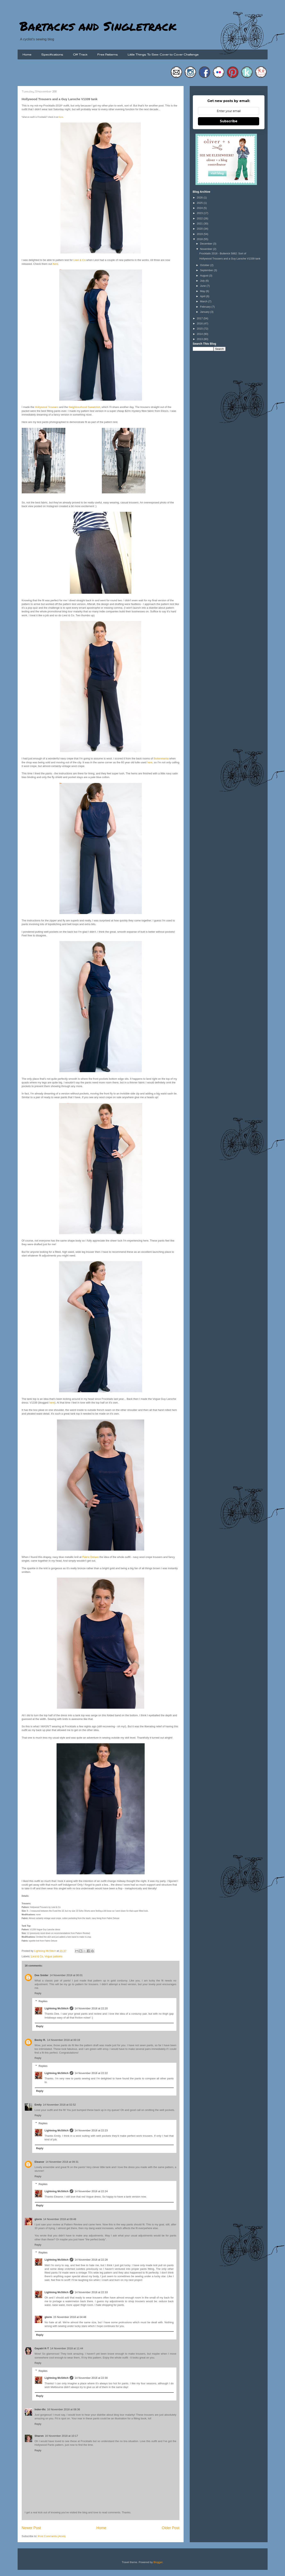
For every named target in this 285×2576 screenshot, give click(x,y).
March (204, 301)
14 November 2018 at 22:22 (91, 2073)
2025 (200, 202)
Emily (38, 2104)
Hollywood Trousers (46, 407)
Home (27, 54)
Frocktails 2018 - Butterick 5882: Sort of (222, 253)
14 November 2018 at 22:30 (91, 2377)
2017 (200, 318)
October (205, 265)
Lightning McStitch (57, 2008)
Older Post (170, 2528)
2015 (200, 328)
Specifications (52, 54)
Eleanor (39, 2161)
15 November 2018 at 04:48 (69, 2317)
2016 (200, 323)
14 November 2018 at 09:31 (61, 2161)
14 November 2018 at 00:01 (66, 1975)
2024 (200, 208)
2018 (200, 239)
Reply (38, 1993)
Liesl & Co (79, 260)
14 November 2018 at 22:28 (91, 2259)
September (207, 270)
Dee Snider (42, 1975)
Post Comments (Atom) (52, 2536)
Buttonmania (161, 758)
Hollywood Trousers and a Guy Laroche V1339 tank (229, 258)
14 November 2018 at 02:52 (59, 2104)
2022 (200, 218)
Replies (43, 2001)
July (203, 280)
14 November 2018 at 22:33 (91, 2292)
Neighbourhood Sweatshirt (84, 407)
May (203, 291)
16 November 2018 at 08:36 (63, 2409)
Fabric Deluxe (90, 1557)
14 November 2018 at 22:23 (91, 2130)
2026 (200, 197)
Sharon (39, 2435)
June (203, 285)
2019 (200, 234)
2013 (200, 339)
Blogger (157, 2562)
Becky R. (40, 2039)
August (204, 275)
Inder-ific (40, 2409)
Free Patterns (107, 54)
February (205, 306)
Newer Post (31, 2528)
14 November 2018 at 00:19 (63, 2039)
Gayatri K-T (42, 2348)
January (205, 311)
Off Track (80, 54)
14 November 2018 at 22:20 (91, 2008)
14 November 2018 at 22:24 (91, 2191)
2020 (200, 228)
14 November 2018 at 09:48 (59, 2219)
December (206, 243)
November (206, 248)
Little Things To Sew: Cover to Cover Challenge (163, 54)
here (61, 117)
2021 (200, 223)
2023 (200, 213)
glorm (38, 2219)
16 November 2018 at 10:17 (61, 2435)
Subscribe (228, 121)
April (203, 296)
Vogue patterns (53, 1956)
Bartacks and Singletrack (98, 26)
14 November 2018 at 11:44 (66, 2348)
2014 (200, 333)
